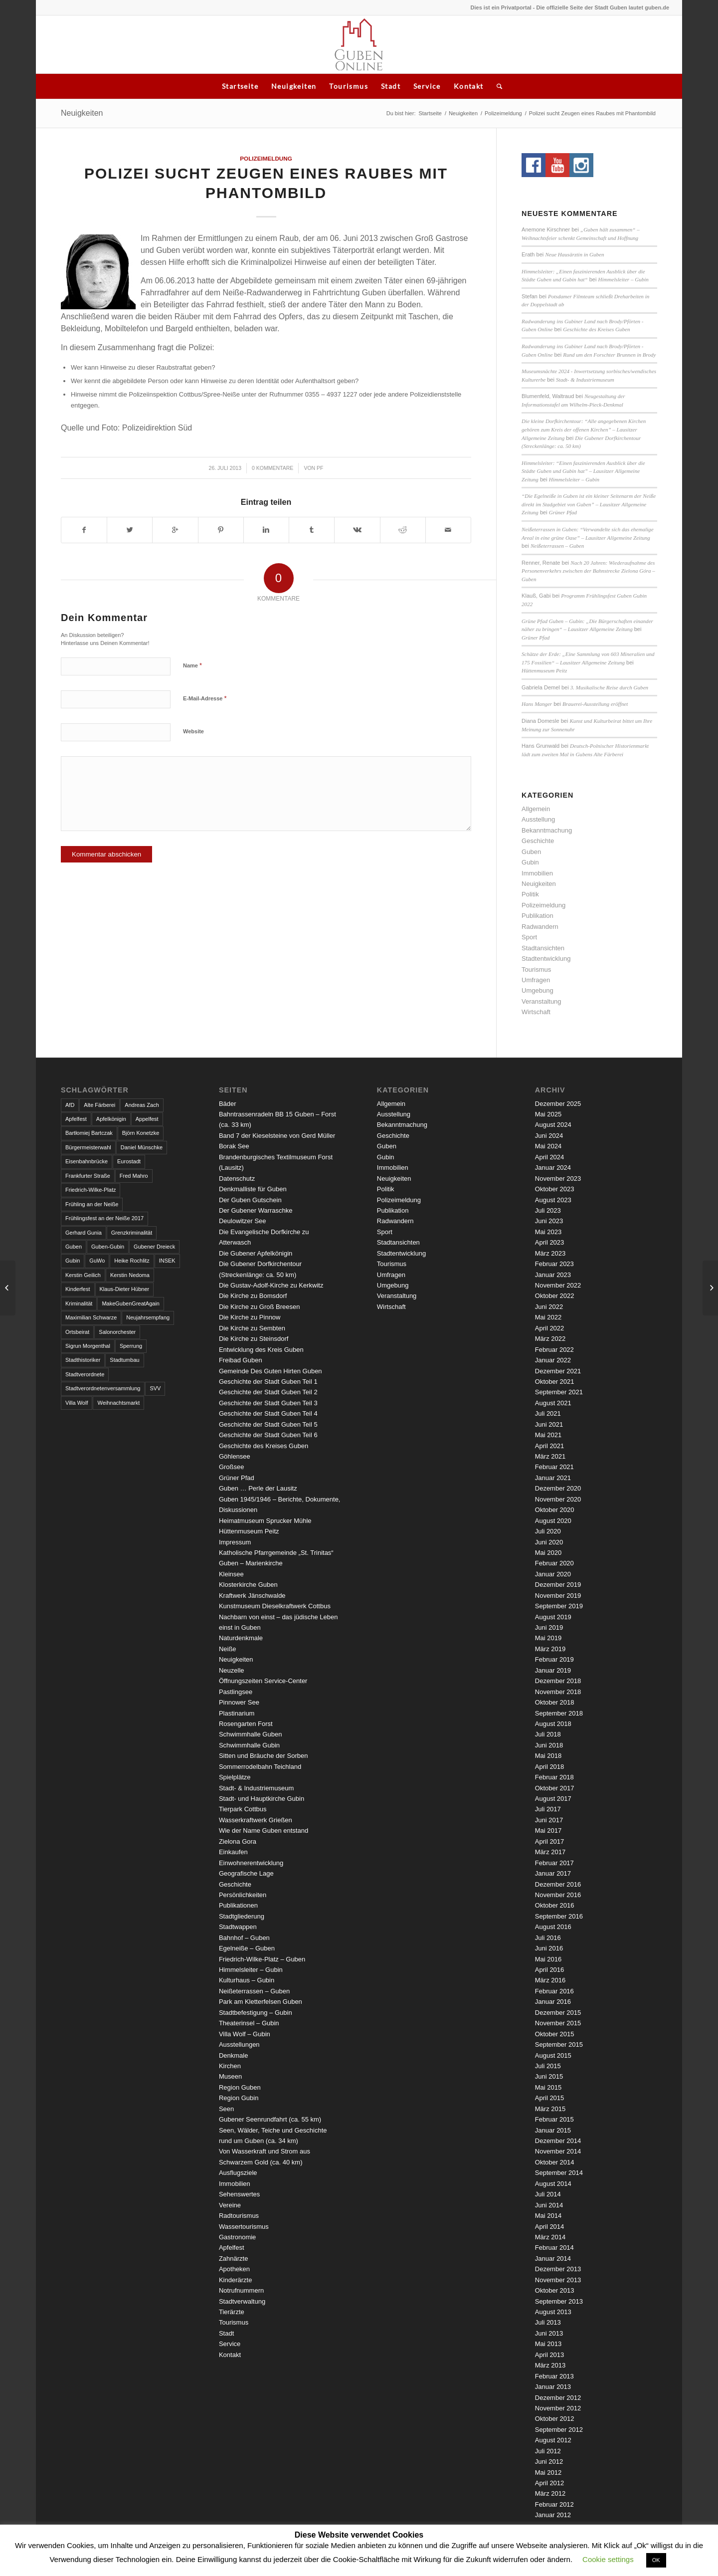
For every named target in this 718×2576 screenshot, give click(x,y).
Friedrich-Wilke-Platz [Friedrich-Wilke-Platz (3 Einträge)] (90, 1190)
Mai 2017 (548, 1830)
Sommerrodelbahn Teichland (260, 1766)
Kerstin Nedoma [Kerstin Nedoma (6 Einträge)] (130, 1275)
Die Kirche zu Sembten (252, 1328)
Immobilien (537, 873)
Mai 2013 (548, 2344)
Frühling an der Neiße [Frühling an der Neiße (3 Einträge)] (91, 1204)
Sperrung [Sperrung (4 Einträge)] (131, 1346)
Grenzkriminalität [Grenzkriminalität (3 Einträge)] (132, 1233)
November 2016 (558, 1895)
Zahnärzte (233, 2258)
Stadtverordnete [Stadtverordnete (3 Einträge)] (84, 1374)
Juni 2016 (549, 1948)
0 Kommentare (272, 468)
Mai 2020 (548, 1552)
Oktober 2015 (554, 2034)
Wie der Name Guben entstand (263, 1830)
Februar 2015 (554, 2119)
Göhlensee (234, 1456)
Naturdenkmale (241, 1638)
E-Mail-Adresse (205, 698)
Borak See (234, 1146)
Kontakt (469, 86)
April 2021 (549, 1446)
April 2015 (549, 2098)
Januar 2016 (553, 2001)
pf (320, 468)
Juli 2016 (548, 1937)
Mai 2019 (548, 1638)
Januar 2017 (553, 1873)
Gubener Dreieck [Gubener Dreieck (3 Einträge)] (154, 1247)
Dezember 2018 (558, 1681)
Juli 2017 (548, 1809)
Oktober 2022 (554, 1295)
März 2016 (550, 1980)
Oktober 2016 (554, 1905)
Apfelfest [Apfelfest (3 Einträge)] (76, 1119)
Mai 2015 (548, 2087)
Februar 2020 (554, 1563)
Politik (530, 894)
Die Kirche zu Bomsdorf (253, 1295)
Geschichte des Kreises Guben (596, 329)
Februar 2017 (554, 1863)
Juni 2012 (549, 2461)
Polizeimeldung (503, 113)
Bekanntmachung (547, 830)
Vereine (230, 2205)
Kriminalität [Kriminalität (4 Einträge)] (78, 1303)
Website (193, 731)
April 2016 (549, 1969)
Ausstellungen (239, 2044)
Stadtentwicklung (546, 958)
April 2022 (549, 1328)
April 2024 (549, 1157)
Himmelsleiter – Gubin (623, 279)
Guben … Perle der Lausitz (258, 1488)
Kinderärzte (235, 2280)
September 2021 (559, 1392)
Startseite (240, 86)
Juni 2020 (549, 1542)
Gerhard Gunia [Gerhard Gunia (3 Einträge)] (83, 1233)
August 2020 (553, 1520)
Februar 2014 (554, 2247)
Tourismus (348, 86)
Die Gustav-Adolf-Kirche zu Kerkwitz (271, 1285)
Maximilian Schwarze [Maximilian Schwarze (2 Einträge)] (91, 1317)
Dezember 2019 (558, 1584)
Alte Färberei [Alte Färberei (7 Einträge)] (99, 1105)
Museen (230, 2076)
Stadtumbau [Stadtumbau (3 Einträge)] (124, 1360)
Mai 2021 (548, 1435)
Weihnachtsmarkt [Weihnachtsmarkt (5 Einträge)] (118, 1403)
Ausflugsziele (238, 2172)
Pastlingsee (235, 1692)
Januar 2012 (553, 2515)
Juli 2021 (548, 1413)
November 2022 (558, 1285)
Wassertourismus (244, 2226)
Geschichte (538, 841)
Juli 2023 (548, 1210)
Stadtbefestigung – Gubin (255, 2012)
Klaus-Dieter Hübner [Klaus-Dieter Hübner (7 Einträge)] (125, 1289)
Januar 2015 (553, 2130)
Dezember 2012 (558, 2397)
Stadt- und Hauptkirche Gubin (261, 1798)
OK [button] (656, 2560)
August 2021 (553, 1403)
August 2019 (553, 1617)
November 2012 (558, 2408)
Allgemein (536, 809)
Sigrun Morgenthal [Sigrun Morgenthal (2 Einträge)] (87, 1346)
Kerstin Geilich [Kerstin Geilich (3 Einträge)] (83, 1275)
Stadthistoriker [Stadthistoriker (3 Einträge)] (82, 1360)
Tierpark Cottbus (243, 1809)
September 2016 (559, 1916)
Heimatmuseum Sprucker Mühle (265, 1520)
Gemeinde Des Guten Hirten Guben (270, 1371)
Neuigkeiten (293, 86)
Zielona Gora (237, 1841)
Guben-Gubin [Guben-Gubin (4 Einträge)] (107, 1247)
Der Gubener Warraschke (256, 1210)
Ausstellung (538, 819)
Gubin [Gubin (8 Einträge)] (72, 1261)
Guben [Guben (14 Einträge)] (73, 1247)
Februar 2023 (554, 1264)
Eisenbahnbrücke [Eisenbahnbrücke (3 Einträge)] (86, 1161)
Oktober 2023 (554, 1189)
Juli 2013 (548, 2322)
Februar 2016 (554, 1991)
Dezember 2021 (558, 1371)
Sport (529, 937)
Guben (531, 852)
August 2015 (553, 2055)
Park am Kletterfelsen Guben (260, 2001)
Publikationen (238, 1905)
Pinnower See (239, 1702)
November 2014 (558, 2151)
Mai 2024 (548, 1146)
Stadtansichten (543, 948)
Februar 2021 (554, 1467)
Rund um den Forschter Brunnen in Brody (609, 355)
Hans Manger (537, 704)
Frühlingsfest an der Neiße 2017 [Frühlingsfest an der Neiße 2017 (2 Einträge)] (104, 1218)
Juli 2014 (548, 2194)
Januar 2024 (553, 1167)
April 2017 (549, 1841)
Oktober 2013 (554, 2290)
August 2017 (553, 1798)
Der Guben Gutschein (250, 1200)
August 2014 (553, 2183)
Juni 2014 (549, 2205)
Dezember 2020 (558, 1488)
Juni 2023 (549, 1221)
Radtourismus (239, 2215)
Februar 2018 (554, 1777)
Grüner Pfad (563, 512)
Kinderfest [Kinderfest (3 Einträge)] (77, 1289)
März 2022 (550, 1338)
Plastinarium (237, 1713)
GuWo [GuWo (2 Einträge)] (97, 1261)
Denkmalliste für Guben (253, 1189)
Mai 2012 (548, 2472)
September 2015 (559, 2044)
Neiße (227, 1649)
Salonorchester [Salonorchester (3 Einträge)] (117, 1332)
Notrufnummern (241, 2290)
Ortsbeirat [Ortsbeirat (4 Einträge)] (77, 1332)
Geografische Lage (246, 1873)
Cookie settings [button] (608, 2559)
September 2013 (559, 2301)
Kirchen (230, 2066)
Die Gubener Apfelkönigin (255, 1253)
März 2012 (550, 2493)
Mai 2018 (548, 1755)
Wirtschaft (536, 1012)
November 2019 (558, 1595)
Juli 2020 (548, 1531)
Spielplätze (235, 1777)
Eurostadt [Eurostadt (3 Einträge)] (129, 1161)
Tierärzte (231, 2312)
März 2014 (550, 2237)
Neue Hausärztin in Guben (574, 254)
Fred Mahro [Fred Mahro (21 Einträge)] (134, 1176)
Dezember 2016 (558, 1884)
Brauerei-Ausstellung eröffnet (595, 704)
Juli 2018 (548, 1734)
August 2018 (553, 1723)
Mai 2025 (548, 1114)
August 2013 (553, 2312)
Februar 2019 (554, 1659)
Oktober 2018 (554, 1702)
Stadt (390, 86)
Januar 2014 (553, 2258)
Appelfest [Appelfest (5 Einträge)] (147, 1119)
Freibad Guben (240, 1360)
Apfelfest (231, 2247)
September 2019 (559, 1606)
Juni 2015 (549, 2076)
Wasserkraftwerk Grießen (255, 1820)
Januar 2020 (553, 1574)
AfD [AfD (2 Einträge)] (69, 1105)
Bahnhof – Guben (244, 1937)
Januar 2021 (553, 1478)
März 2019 (550, 1649)
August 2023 (553, 1200)
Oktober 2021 (554, 1381)
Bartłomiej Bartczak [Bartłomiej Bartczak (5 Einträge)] (89, 1133)
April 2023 (549, 1242)
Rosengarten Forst (246, 1723)
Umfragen (536, 980)
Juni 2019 (549, 1627)
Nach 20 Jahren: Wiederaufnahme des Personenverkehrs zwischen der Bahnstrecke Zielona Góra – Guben (588, 571)
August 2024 (553, 1124)
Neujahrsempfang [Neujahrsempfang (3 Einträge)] (148, 1317)
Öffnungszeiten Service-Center (263, 1681)
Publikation (537, 915)
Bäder (227, 1103)
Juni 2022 (549, 1306)
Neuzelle (231, 1670)
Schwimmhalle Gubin (249, 1745)
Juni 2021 (549, 1424)
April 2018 (549, 1766)
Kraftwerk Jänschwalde (252, 1595)
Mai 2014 (548, 2215)
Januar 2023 (553, 1275)
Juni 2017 (549, 1820)
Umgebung (537, 990)
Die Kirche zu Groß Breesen (259, 1306)
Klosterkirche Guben (248, 1584)
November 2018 (558, 1692)
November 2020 (558, 1499)
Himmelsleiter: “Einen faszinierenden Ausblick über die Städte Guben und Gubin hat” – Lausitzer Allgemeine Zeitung (583, 471)
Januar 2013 (553, 2386)
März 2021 (550, 1456)
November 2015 (558, 2023)
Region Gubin (239, 2098)
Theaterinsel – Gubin (249, 2023)
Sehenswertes (239, 2194)
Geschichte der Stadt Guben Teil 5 (268, 1424)
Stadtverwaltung (242, 2301)
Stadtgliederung (241, 1916)
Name (192, 665)
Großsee (231, 1467)
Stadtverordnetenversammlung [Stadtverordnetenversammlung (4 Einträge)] (102, 1388)
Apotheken (234, 2269)
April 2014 (549, 2226)
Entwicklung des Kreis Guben (261, 1349)
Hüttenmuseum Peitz (544, 670)
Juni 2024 (549, 1135)
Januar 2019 (553, 1670)
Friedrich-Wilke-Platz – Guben (262, 1959)
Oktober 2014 (554, 2162)
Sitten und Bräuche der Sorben (263, 1755)
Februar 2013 (554, 2376)
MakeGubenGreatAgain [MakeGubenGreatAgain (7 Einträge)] (131, 1303)
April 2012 (549, 2483)
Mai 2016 (548, 1959)
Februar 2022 (554, 1349)
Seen (226, 2109)
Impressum (235, 1542)
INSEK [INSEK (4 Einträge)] (167, 1261)
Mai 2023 (548, 1232)
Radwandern (540, 926)
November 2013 (558, 2280)
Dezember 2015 (558, 2012)
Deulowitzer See (242, 1221)
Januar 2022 (553, 1360)
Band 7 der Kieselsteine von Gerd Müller (277, 1135)
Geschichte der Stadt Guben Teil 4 (268, 1413)
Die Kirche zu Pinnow (250, 1317)
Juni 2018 (549, 1745)
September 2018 (559, 1713)
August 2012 (553, 2440)
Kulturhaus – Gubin (246, 1980)
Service (427, 86)
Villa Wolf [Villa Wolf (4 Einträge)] (76, 1403)
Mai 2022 (548, 1317)
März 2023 (550, 1253)
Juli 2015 (548, 2066)
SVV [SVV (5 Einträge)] (155, 1388)
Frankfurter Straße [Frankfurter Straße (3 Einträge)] (87, 1176)
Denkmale (233, 2055)
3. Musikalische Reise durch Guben (609, 687)
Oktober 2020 (554, 1509)
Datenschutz (237, 1178)
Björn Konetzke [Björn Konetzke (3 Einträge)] (141, 1133)
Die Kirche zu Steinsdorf (253, 1338)
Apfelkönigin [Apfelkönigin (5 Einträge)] (111, 1119)
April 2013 (549, 2355)
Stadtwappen (238, 1927)
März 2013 (550, 2365)
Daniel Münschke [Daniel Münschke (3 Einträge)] (142, 1147)
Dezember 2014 (558, 2141)
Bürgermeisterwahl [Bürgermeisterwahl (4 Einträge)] (88, 1147)
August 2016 (553, 1927)
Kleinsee (231, 1574)
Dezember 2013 (558, 2269)
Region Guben (240, 2087)
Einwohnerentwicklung (251, 1863)
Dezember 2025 (558, 1103)
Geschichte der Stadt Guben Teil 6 (268, 1435)
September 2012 (559, 2429)
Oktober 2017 (554, 1788)
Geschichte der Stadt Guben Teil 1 (268, 1381)
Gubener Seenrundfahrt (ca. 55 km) (270, 2119)
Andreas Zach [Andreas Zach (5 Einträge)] (142, 1105)
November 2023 (558, 1178)
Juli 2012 (548, 2451)
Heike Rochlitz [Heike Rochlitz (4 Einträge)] (131, 1261)
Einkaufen (233, 1852)
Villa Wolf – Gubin (244, 2034)
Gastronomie (237, 2237)
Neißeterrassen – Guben (557, 546)
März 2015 (550, 2109)
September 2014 (559, 2172)
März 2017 (550, 1852)
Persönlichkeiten (242, 1895)
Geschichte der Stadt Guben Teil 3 (268, 1403)
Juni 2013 (549, 2333)
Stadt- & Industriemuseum (585, 380)
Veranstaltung (541, 1001)
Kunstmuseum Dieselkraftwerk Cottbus (275, 1606)
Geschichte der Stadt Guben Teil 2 (268, 1392)
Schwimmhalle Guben (250, 1734)
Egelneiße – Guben (247, 1948)
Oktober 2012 (554, 2418)
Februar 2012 (554, 2504)
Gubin (530, 862)
